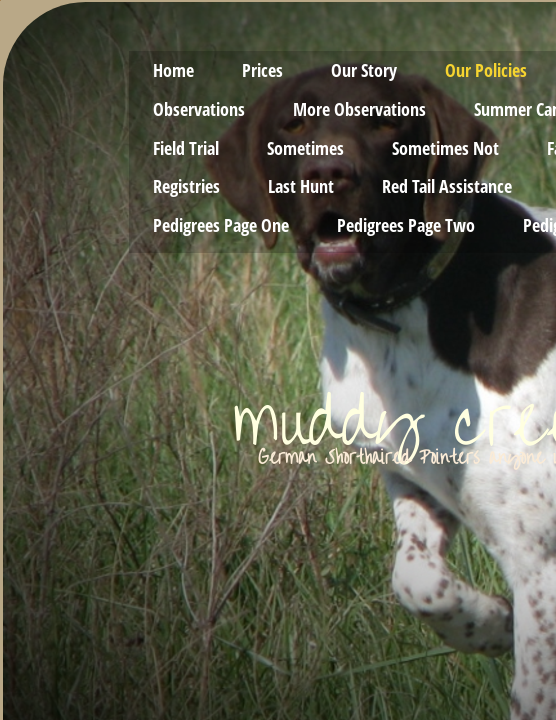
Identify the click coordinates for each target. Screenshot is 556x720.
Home (173, 70)
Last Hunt (301, 186)
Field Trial (186, 148)
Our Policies (486, 70)
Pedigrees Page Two (406, 225)
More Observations (359, 109)
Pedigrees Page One (221, 225)
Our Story (364, 70)
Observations (199, 109)
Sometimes (305, 148)
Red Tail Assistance (447, 186)
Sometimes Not (445, 148)
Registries (186, 186)
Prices (262, 70)
